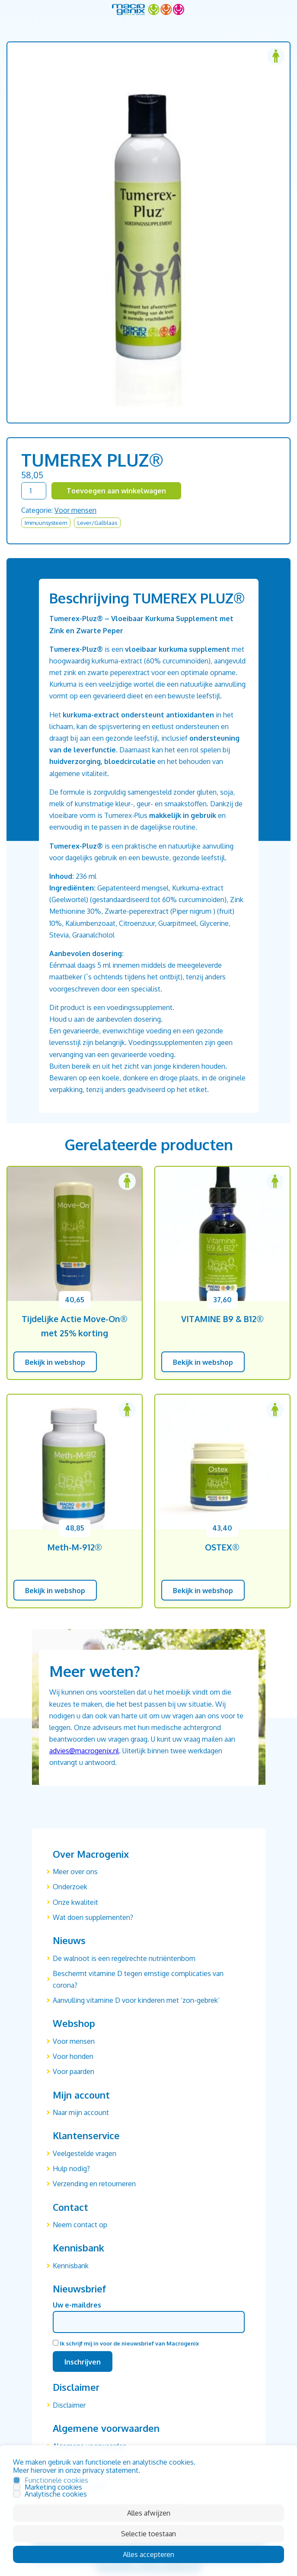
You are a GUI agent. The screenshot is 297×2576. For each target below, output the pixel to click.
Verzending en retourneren (94, 2183)
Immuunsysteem (46, 522)
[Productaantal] (33, 490)
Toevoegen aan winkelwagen (116, 490)
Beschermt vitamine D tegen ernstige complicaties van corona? (138, 1979)
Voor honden (73, 2056)
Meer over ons (75, 1871)
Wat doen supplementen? (93, 1917)
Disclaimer (69, 2405)
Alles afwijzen (148, 2513)
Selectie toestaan (148, 2533)
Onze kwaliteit (75, 1902)
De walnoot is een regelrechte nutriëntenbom (124, 1958)
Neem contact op (80, 2224)
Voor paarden (73, 2071)
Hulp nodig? (71, 2168)
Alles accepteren (148, 2554)
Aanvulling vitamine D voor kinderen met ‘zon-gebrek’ (136, 2000)
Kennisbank (71, 2265)
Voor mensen (75, 510)
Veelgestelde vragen (84, 2153)
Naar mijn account (81, 2112)
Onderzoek (70, 1886)
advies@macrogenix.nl (84, 1750)
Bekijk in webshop (55, 1362)
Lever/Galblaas (97, 522)
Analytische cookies (56, 2494)
